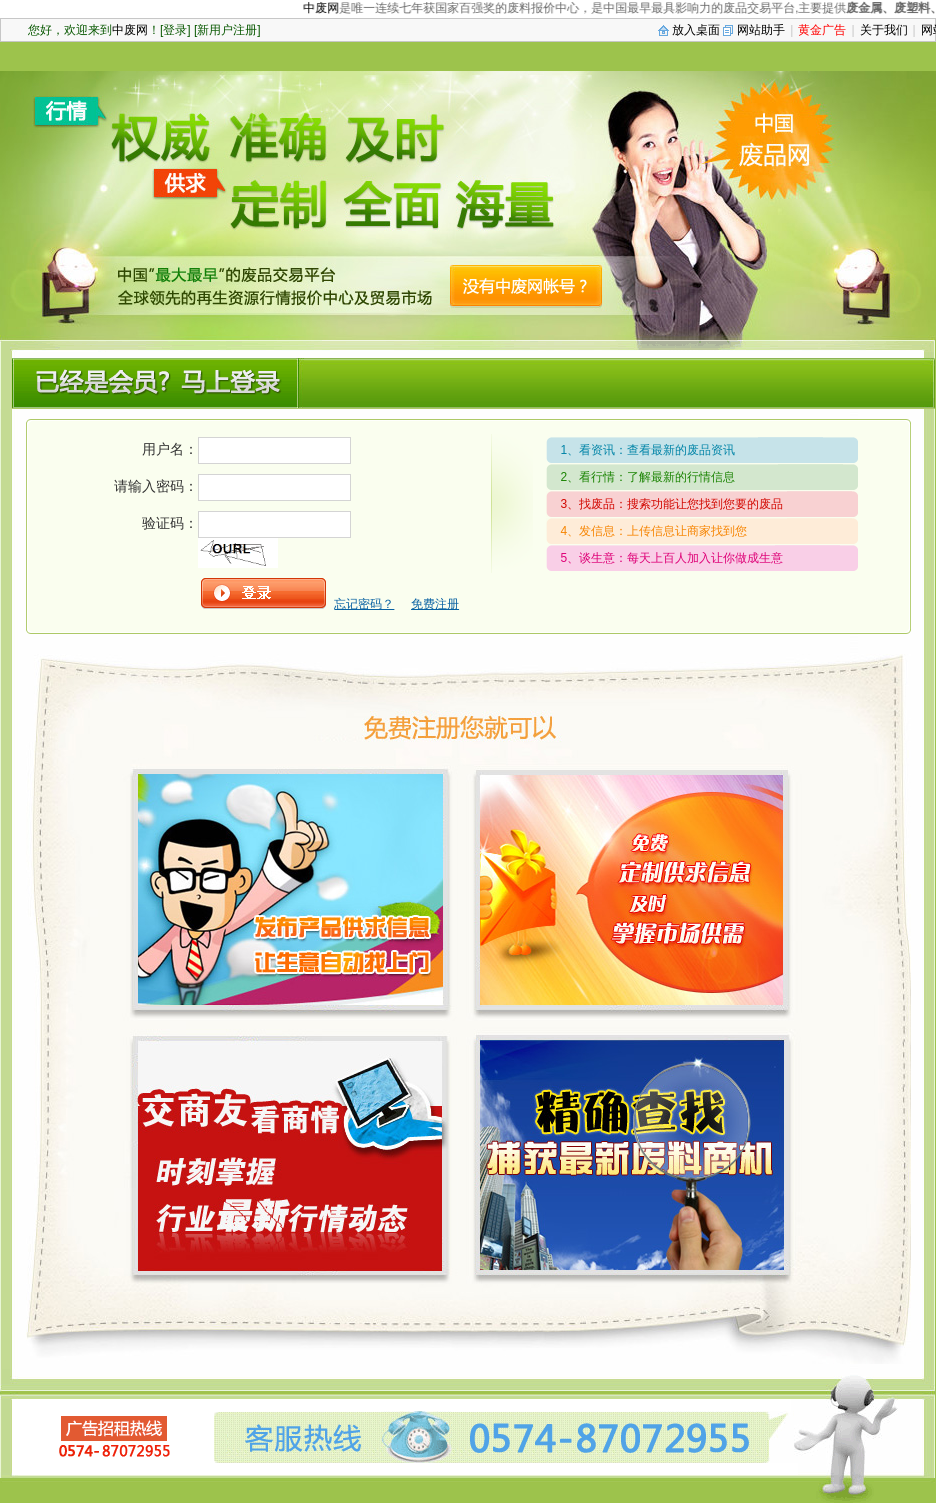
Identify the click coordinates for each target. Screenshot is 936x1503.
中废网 (327, 8)
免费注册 (435, 604)
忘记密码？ (364, 604)
